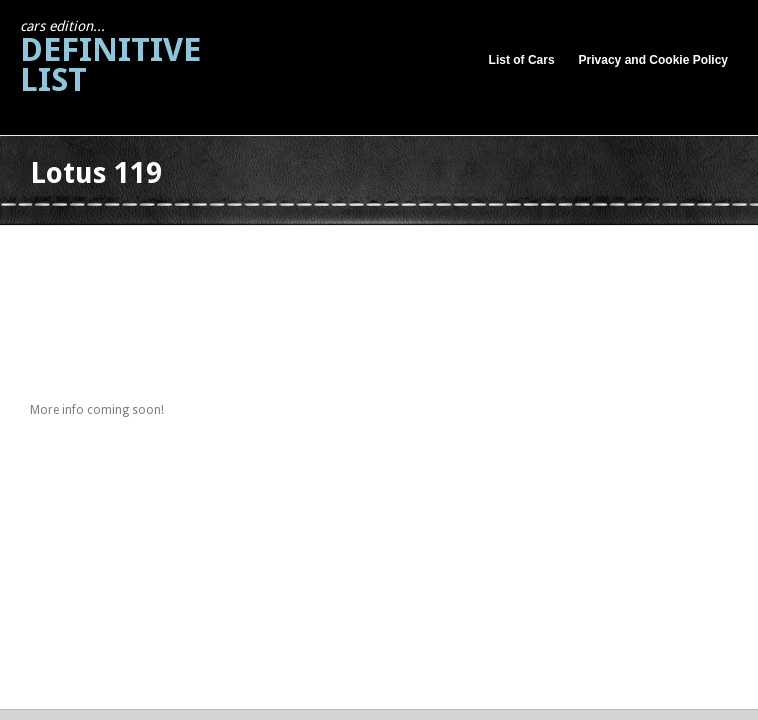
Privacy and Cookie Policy (653, 60)
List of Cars (522, 60)
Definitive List (110, 58)
